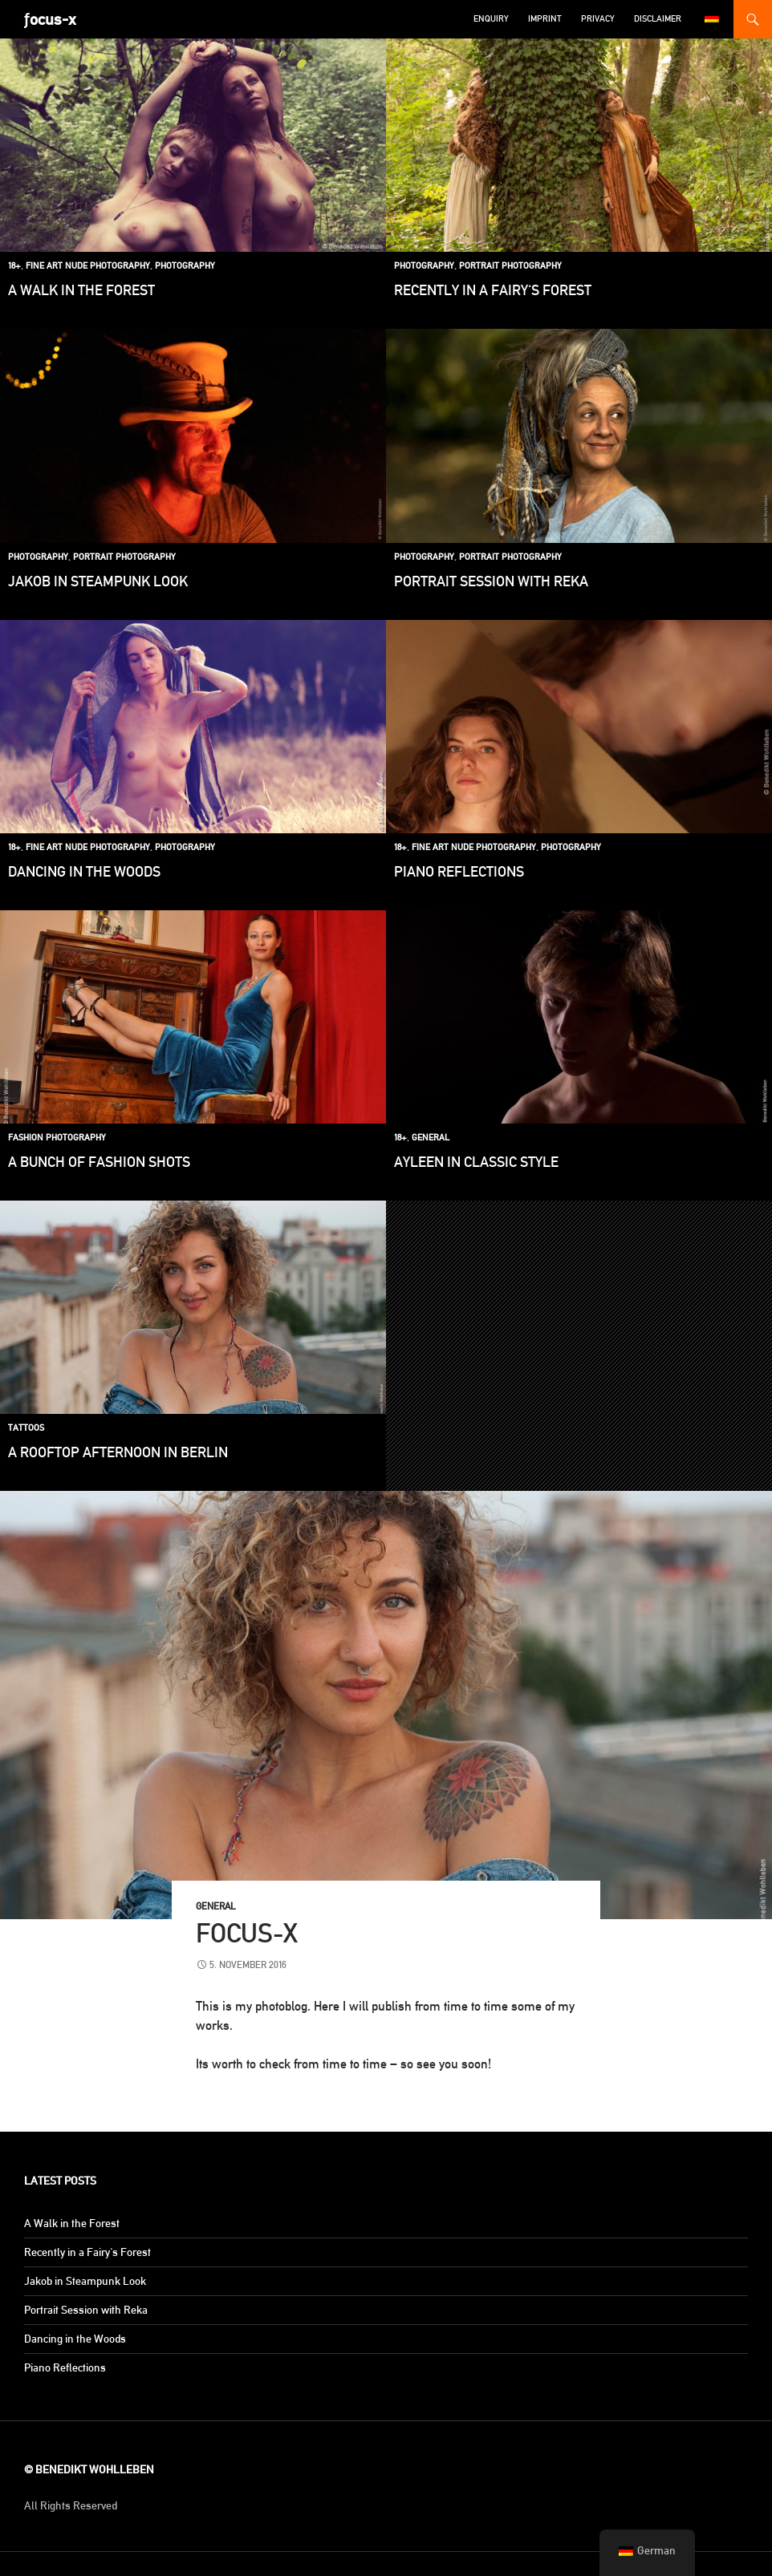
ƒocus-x (50, 19)
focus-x (247, 1933)
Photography (185, 266)
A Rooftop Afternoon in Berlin (118, 1452)
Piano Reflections (459, 871)
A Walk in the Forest (81, 289)
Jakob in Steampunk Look (98, 581)
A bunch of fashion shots (99, 1161)
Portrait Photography (510, 266)
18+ (14, 266)
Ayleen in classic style (476, 1161)
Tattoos (26, 1428)
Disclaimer (657, 19)
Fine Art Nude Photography (88, 266)
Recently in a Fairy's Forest (492, 289)
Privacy (598, 19)
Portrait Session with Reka (491, 581)
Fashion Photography (57, 1137)
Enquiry (491, 19)
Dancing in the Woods (84, 871)
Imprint (545, 19)
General (430, 1137)
